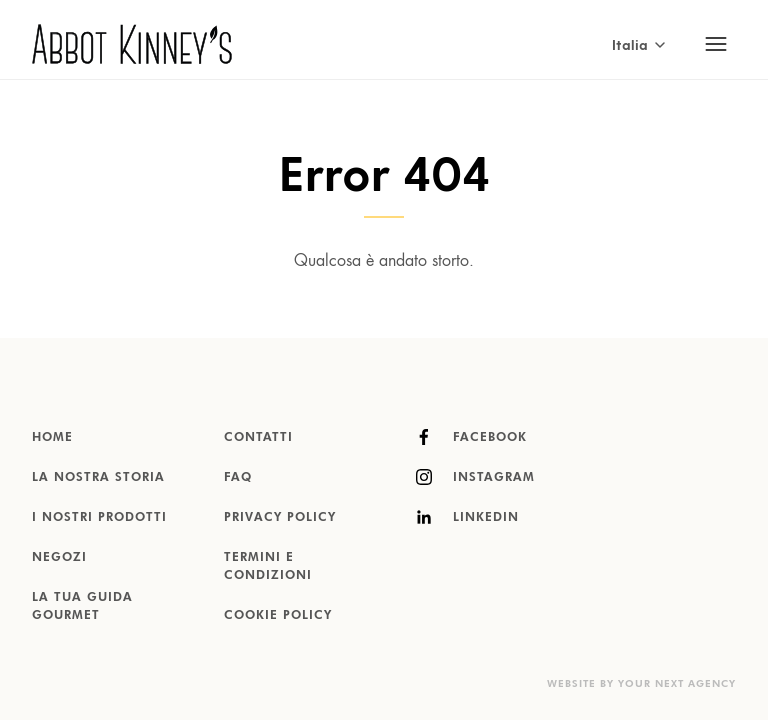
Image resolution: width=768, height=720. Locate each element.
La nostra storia (98, 478)
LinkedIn (467, 517)
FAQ (238, 478)
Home (52, 438)
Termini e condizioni (268, 567)
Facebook (471, 437)
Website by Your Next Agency (641, 684)
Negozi (59, 558)
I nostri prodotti (99, 518)
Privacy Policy (280, 518)
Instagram (475, 477)
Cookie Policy (278, 616)
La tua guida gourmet (82, 607)
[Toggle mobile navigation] (716, 44)
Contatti (258, 438)
